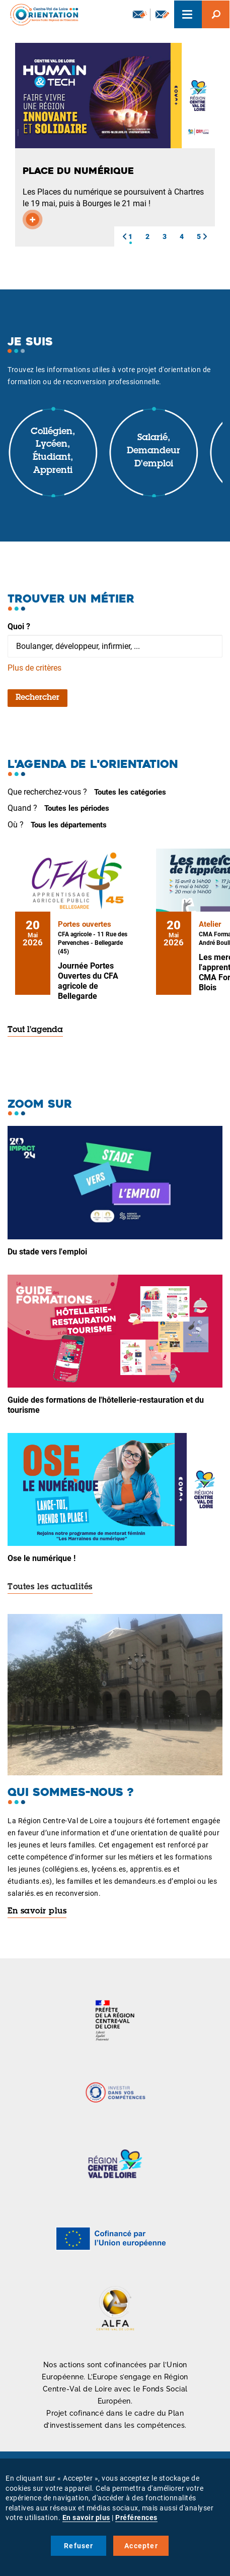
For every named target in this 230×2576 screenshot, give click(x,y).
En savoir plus (37, 1911)
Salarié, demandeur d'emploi (153, 451)
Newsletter (139, 14)
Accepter (141, 2546)
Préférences (136, 2517)
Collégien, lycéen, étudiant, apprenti (53, 451)
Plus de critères (34, 668)
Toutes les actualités (50, 1587)
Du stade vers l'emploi (47, 1251)
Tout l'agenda (35, 1030)
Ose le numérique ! (41, 1558)
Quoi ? (19, 626)
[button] (124, 236)
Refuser (78, 2546)
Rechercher (37, 698)
